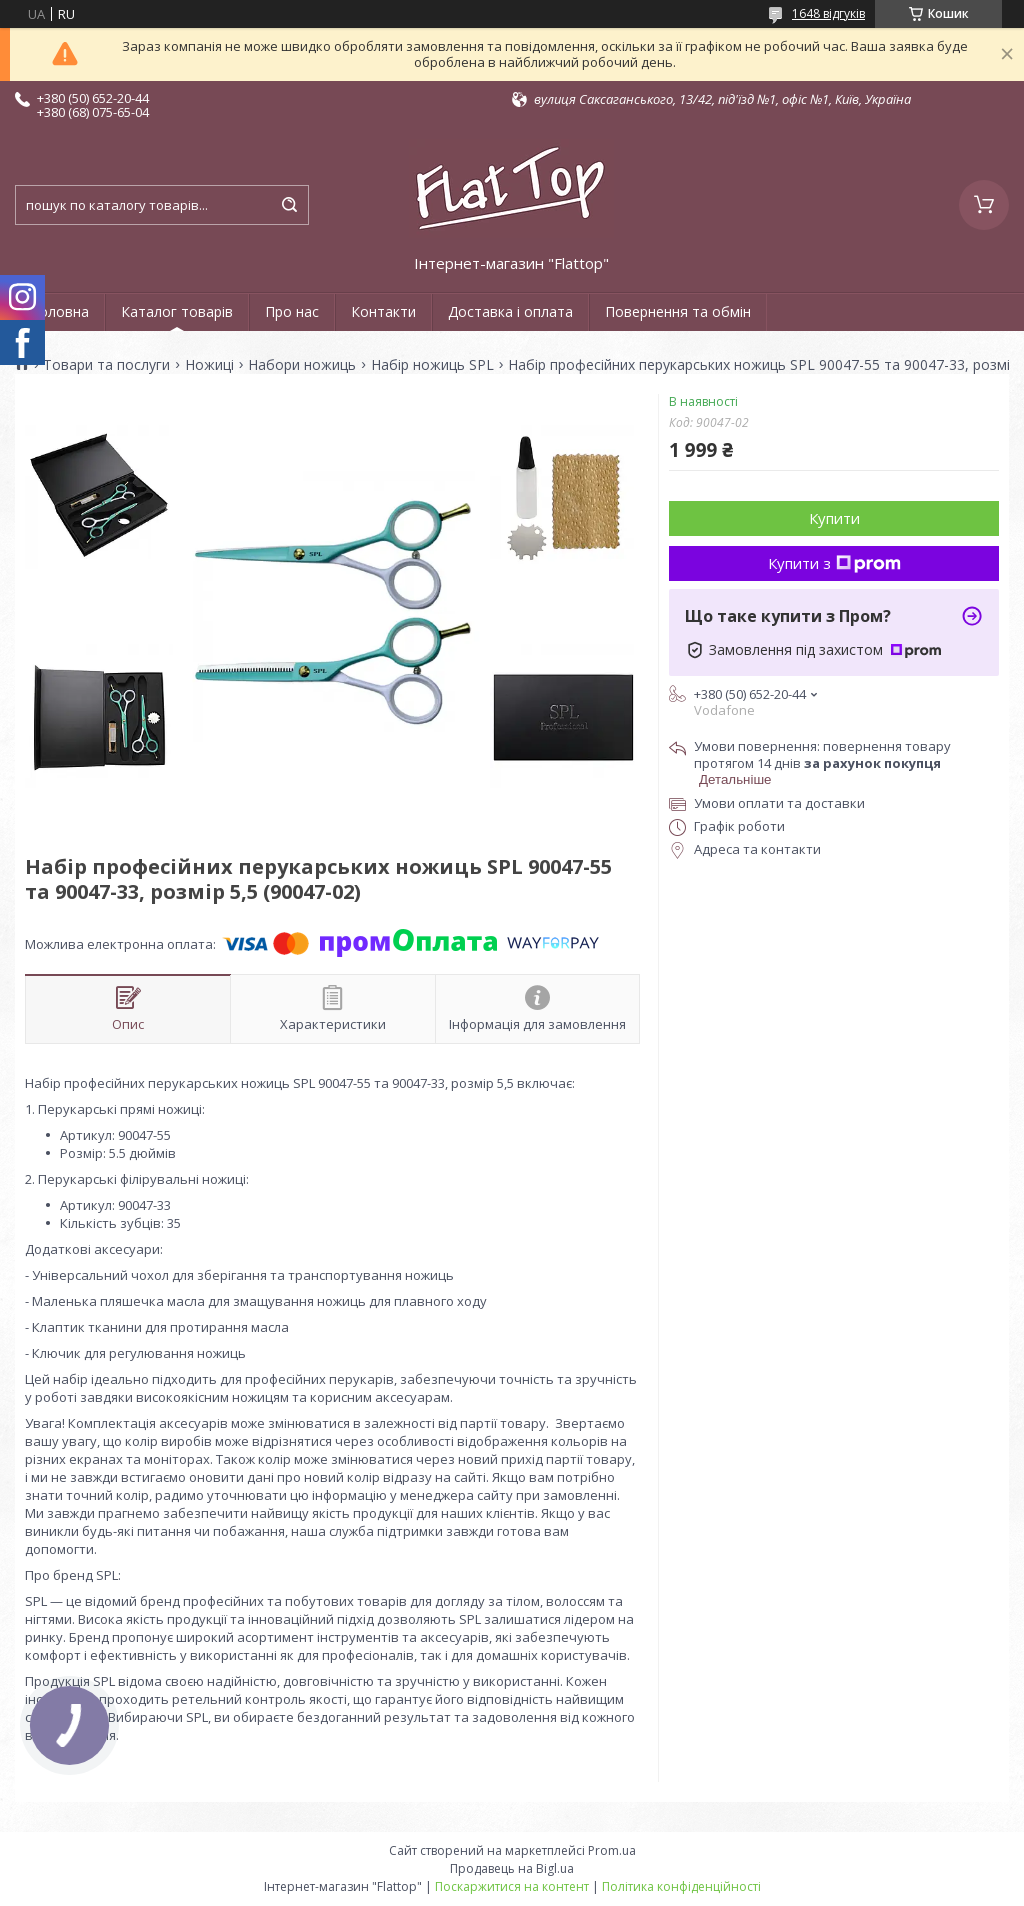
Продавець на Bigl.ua (512, 1868)
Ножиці (209, 365)
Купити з (834, 563)
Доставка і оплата (510, 311)
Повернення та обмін (678, 311)
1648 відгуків (828, 13)
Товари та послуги (106, 365)
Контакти (383, 311)
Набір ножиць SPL (432, 365)
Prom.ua (612, 1850)
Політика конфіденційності (681, 1886)
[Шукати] (289, 205)
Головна (60, 311)
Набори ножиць (302, 365)
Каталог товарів (177, 311)
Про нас (292, 311)
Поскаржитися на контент (512, 1886)
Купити (834, 518)
